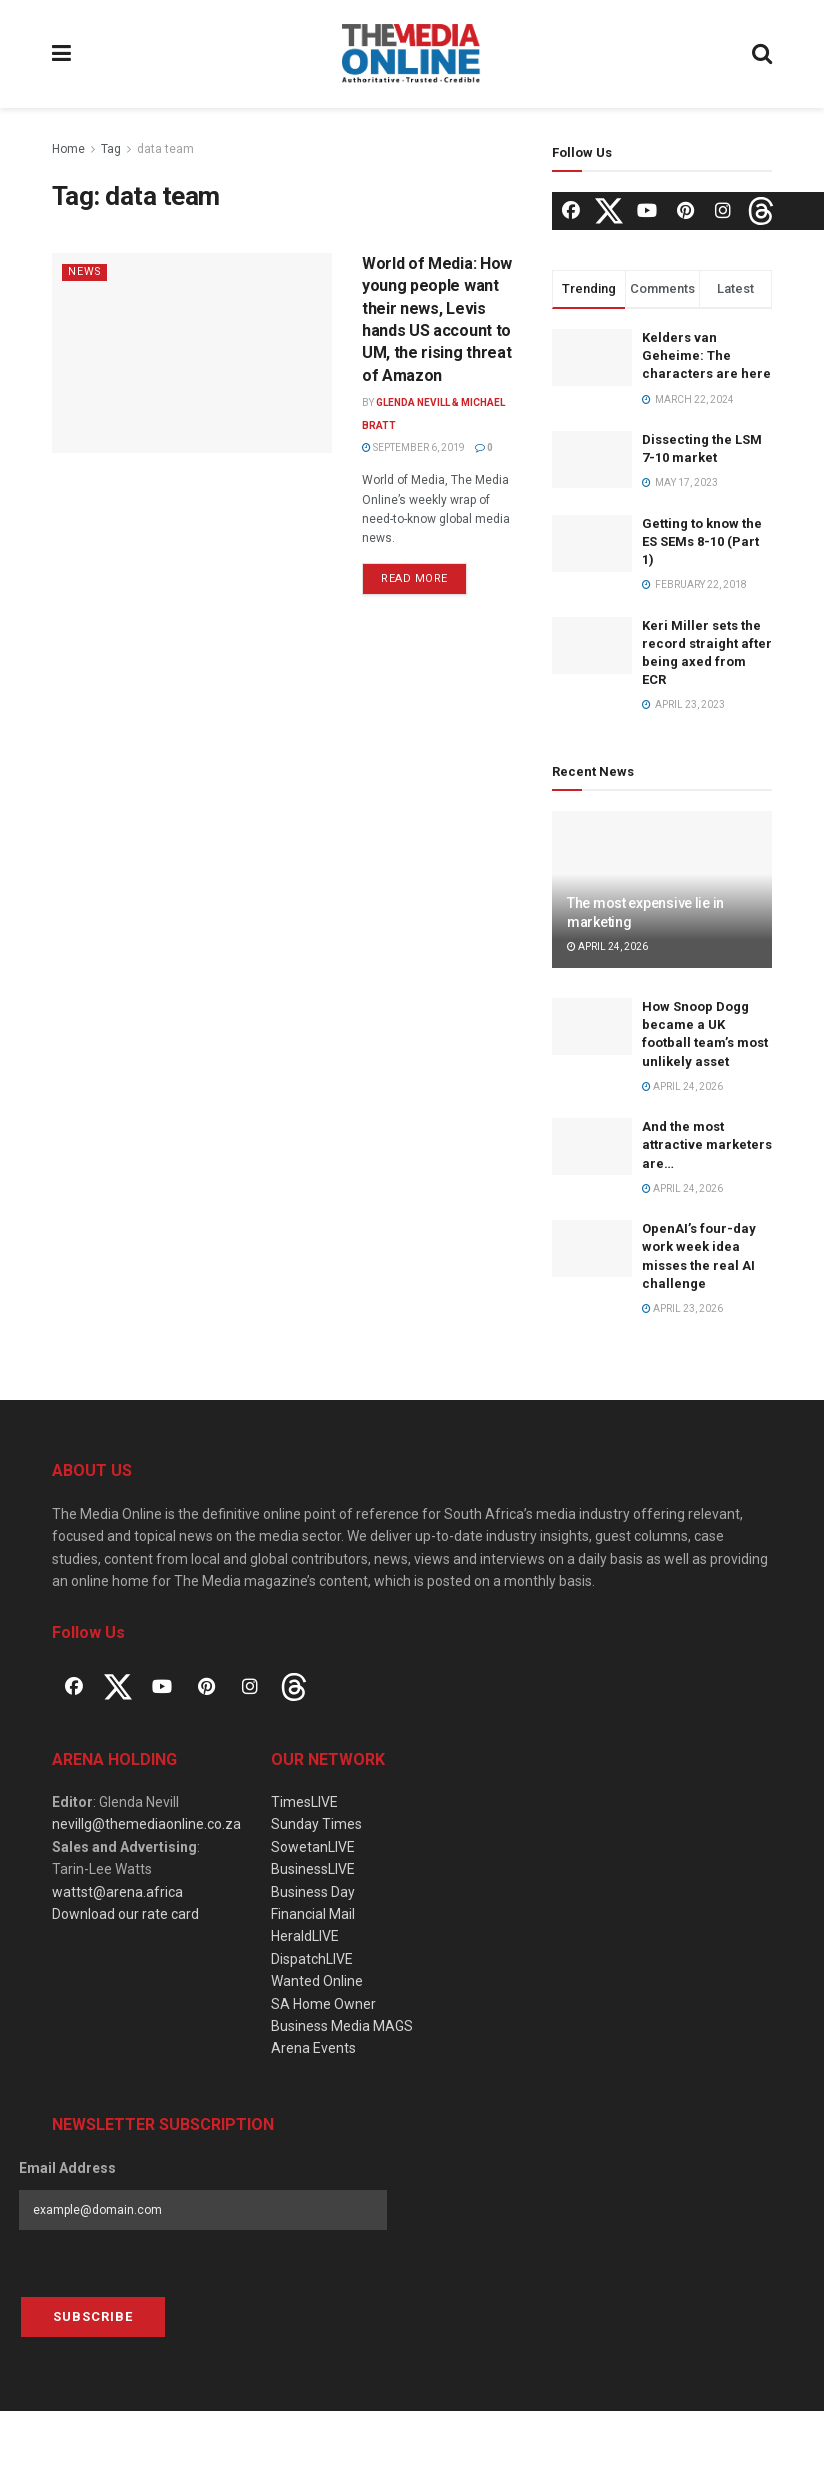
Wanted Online (317, 1981)
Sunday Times (316, 1824)
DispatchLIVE (312, 1959)
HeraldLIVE (305, 1936)
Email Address (67, 2168)
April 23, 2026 (682, 1308)
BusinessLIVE (313, 1869)
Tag (111, 149)
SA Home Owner (323, 2004)
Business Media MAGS (342, 2026)
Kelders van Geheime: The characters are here (706, 355)
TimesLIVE (304, 1802)
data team (165, 149)
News (85, 271)
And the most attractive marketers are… (707, 1144)
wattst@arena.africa (117, 1892)
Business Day (313, 1892)
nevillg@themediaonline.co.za (146, 1824)
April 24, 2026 (607, 946)
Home (68, 149)
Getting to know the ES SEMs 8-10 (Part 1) (702, 541)
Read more (414, 578)
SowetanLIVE (313, 1847)
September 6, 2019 (413, 447)
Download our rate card (125, 1914)
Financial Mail (313, 1914)
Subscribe (93, 2316)
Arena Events (313, 2048)
